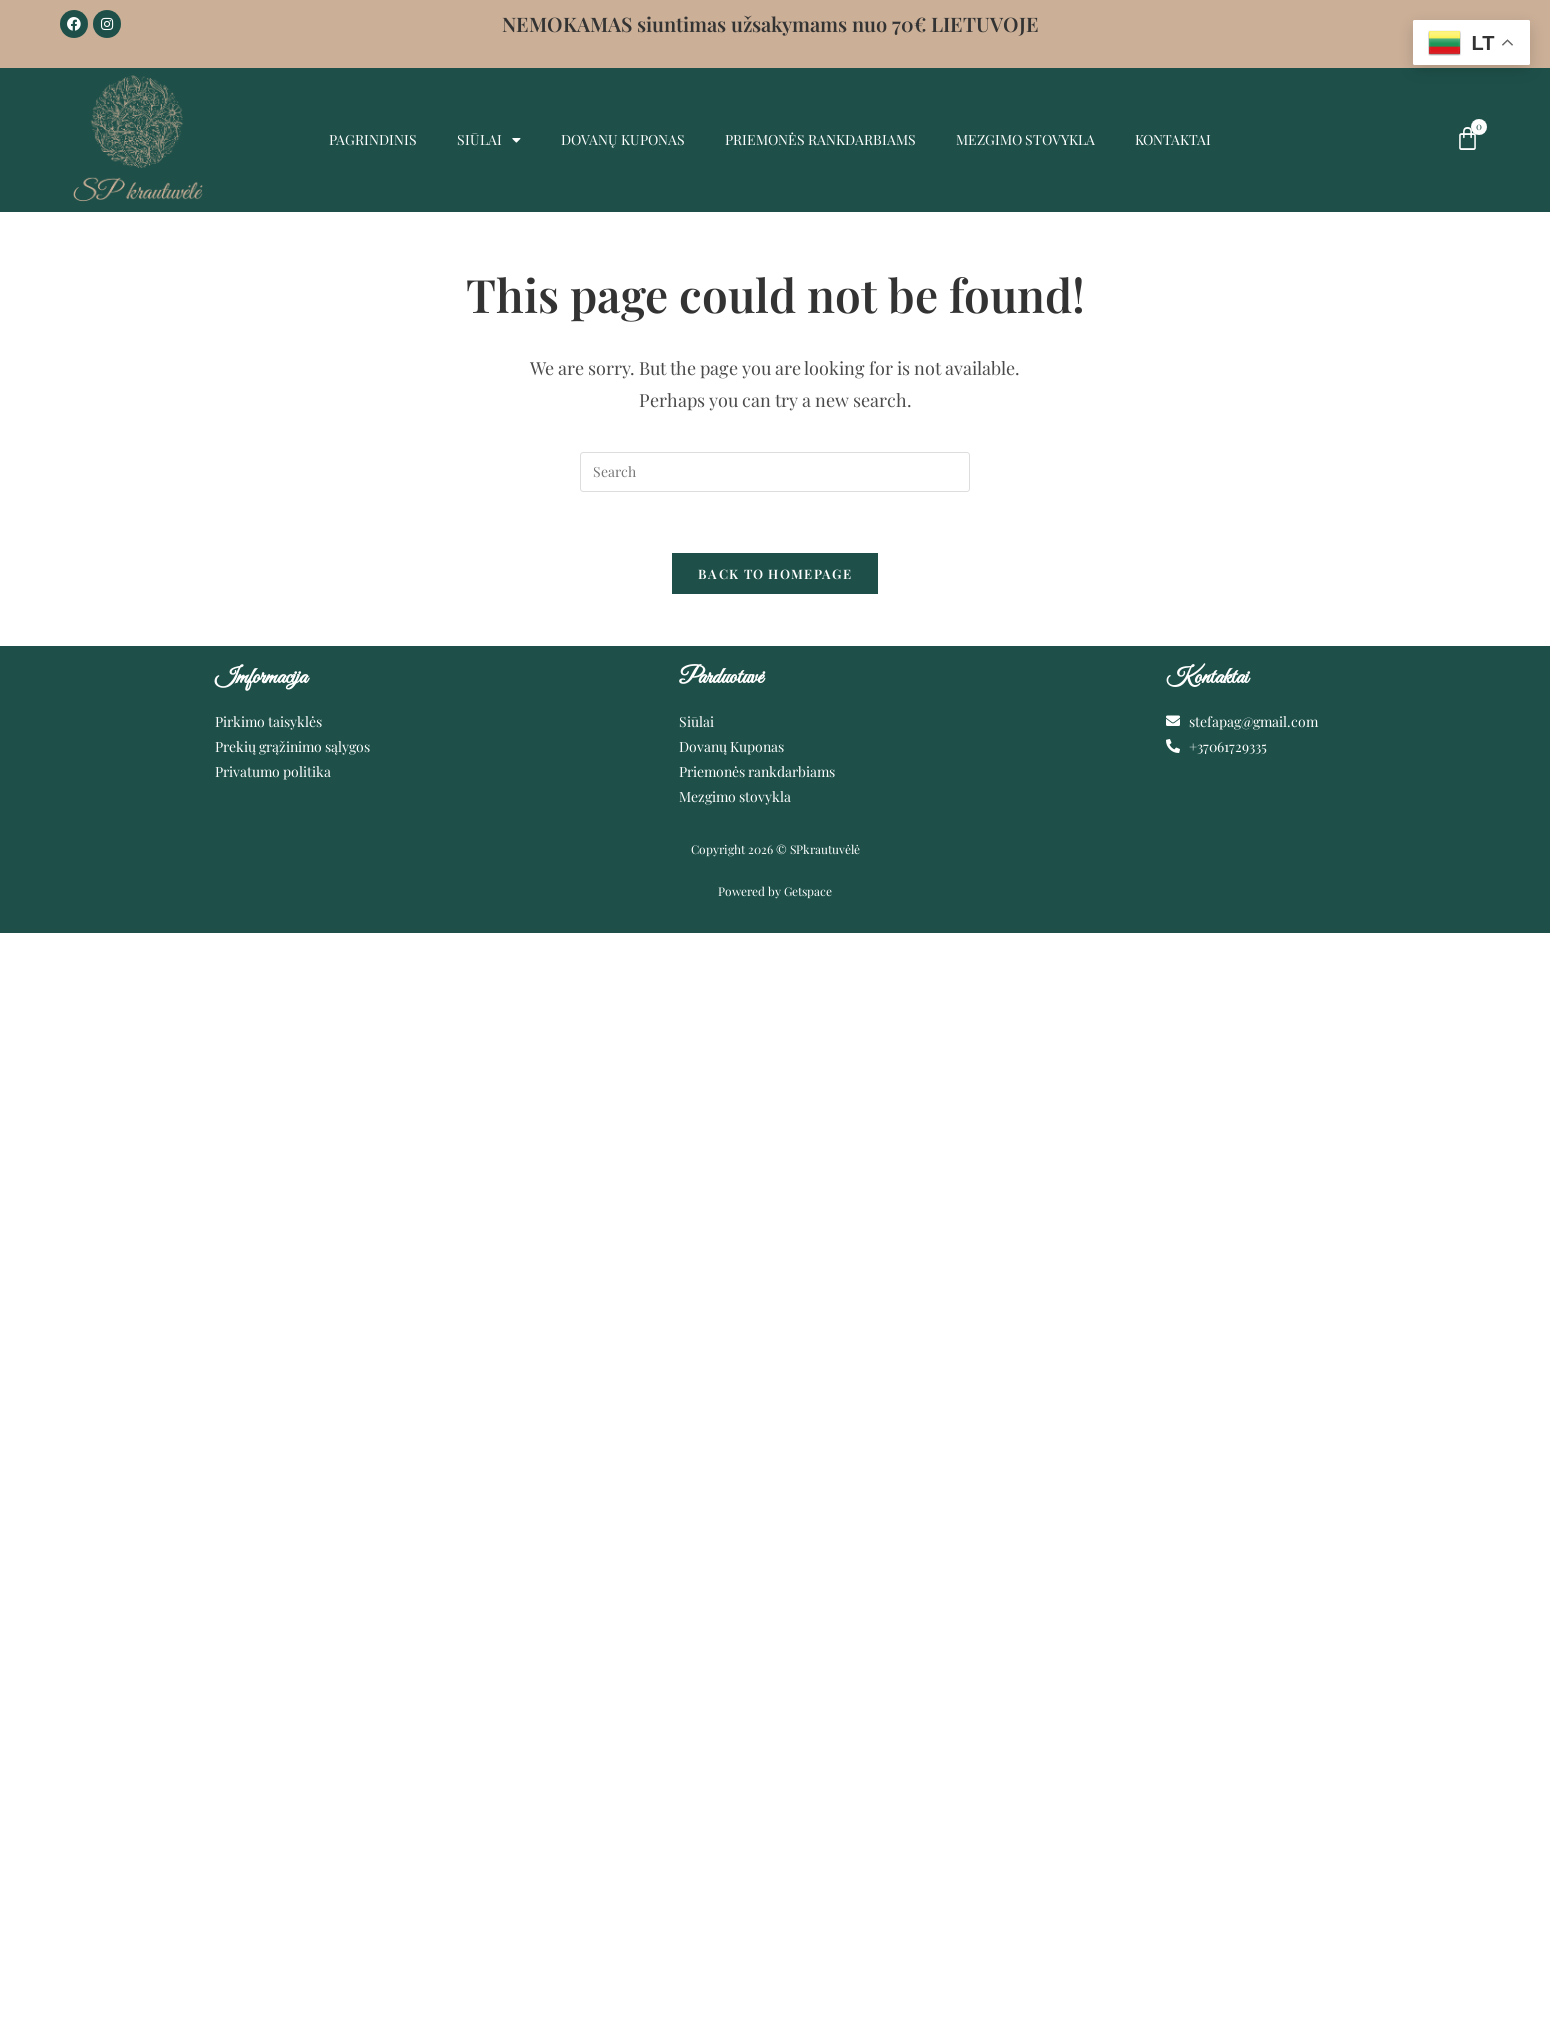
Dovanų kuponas (623, 139)
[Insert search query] (775, 472)
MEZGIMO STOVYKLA (1025, 139)
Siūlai (489, 140)
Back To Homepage (775, 573)
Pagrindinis (373, 139)
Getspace (808, 891)
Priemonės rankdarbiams (820, 139)
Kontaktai (1173, 139)
